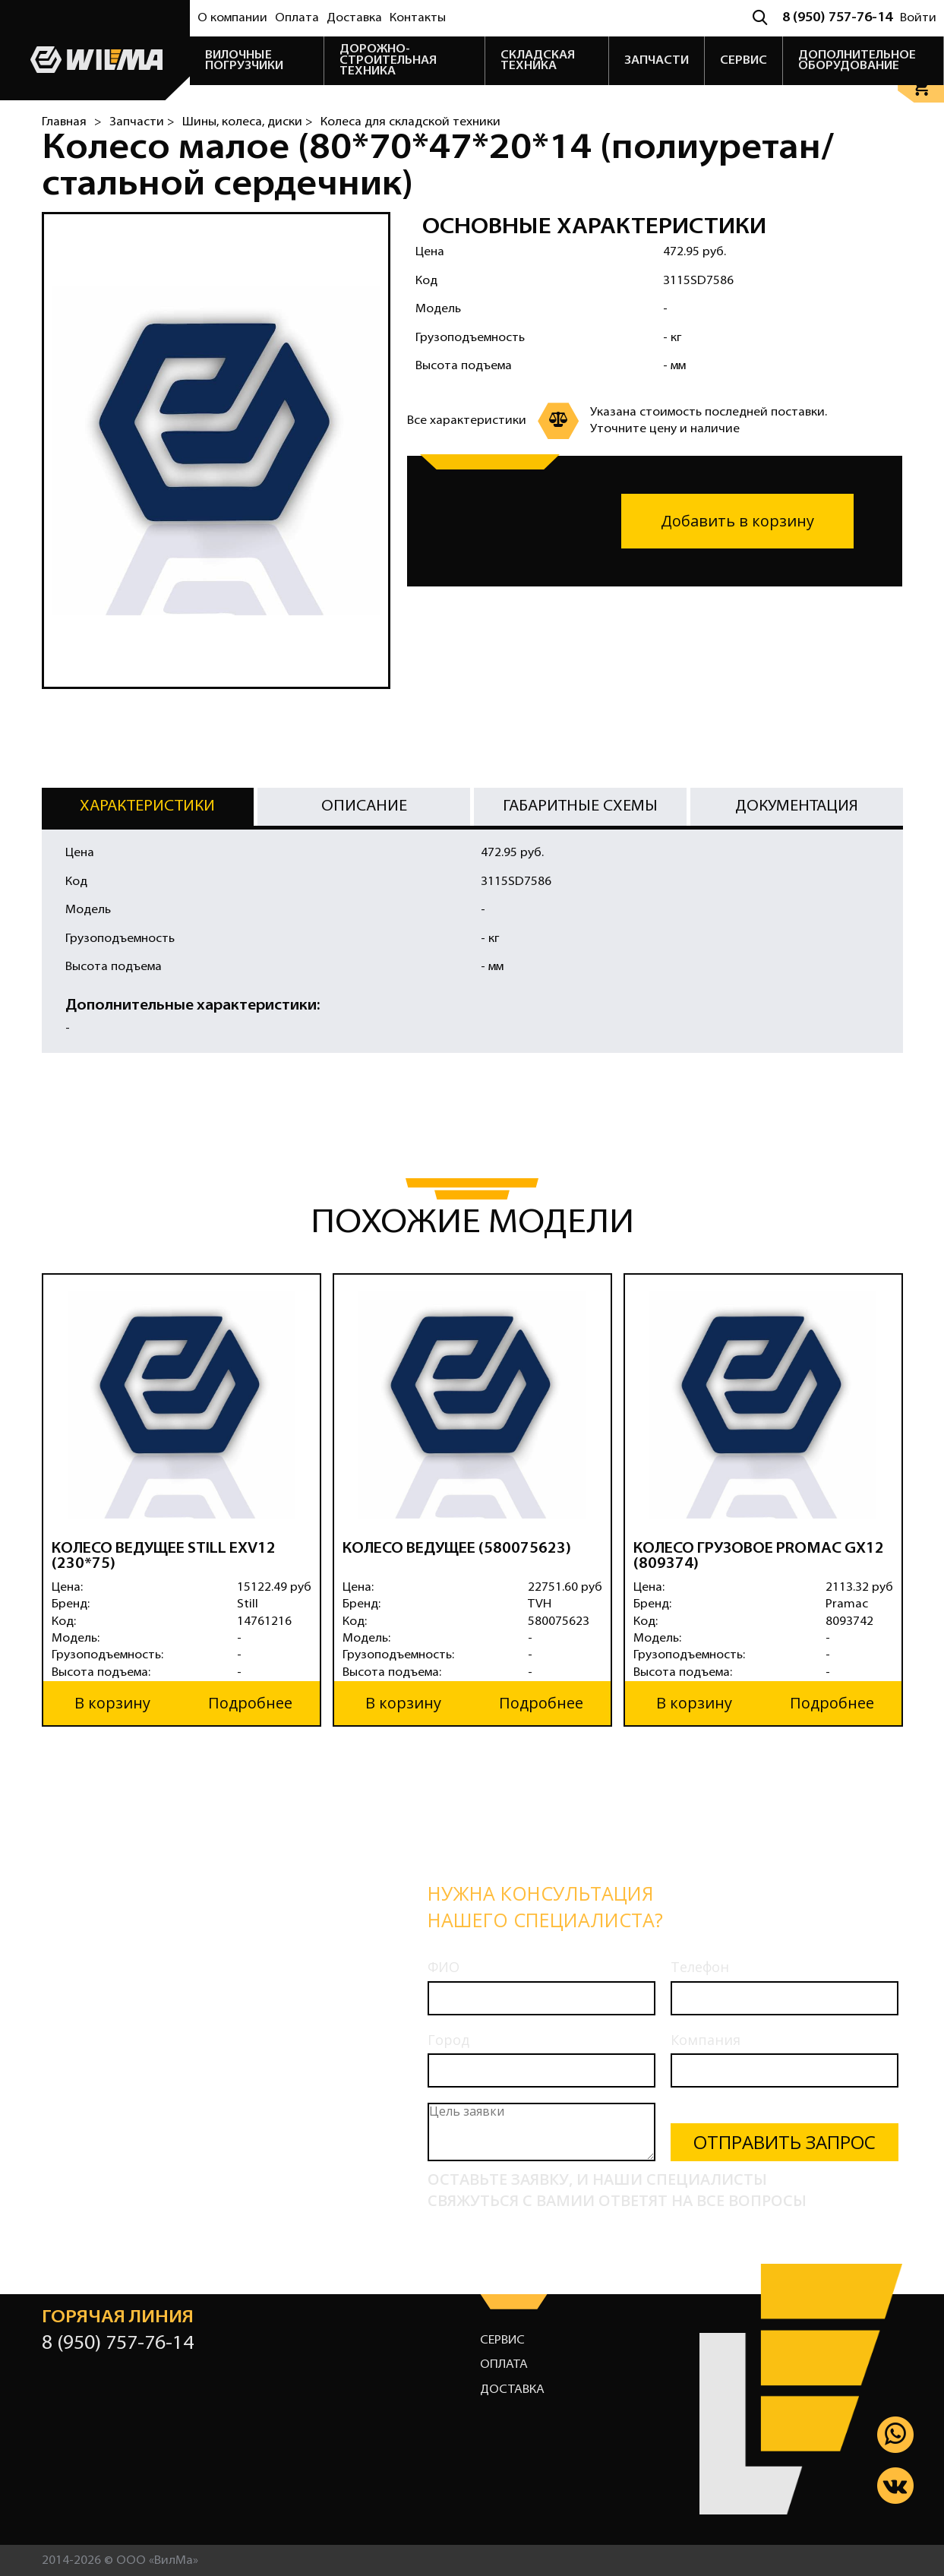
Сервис (502, 2339)
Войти (918, 18)
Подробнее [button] (250, 1702)
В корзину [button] (112, 1702)
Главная (64, 122)
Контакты (418, 18)
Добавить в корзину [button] (737, 520)
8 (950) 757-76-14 (837, 18)
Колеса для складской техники (410, 122)
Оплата (297, 18)
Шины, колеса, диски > (247, 122)
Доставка (354, 18)
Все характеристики (466, 421)
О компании (232, 18)
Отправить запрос (784, 2141)
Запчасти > (142, 122)
